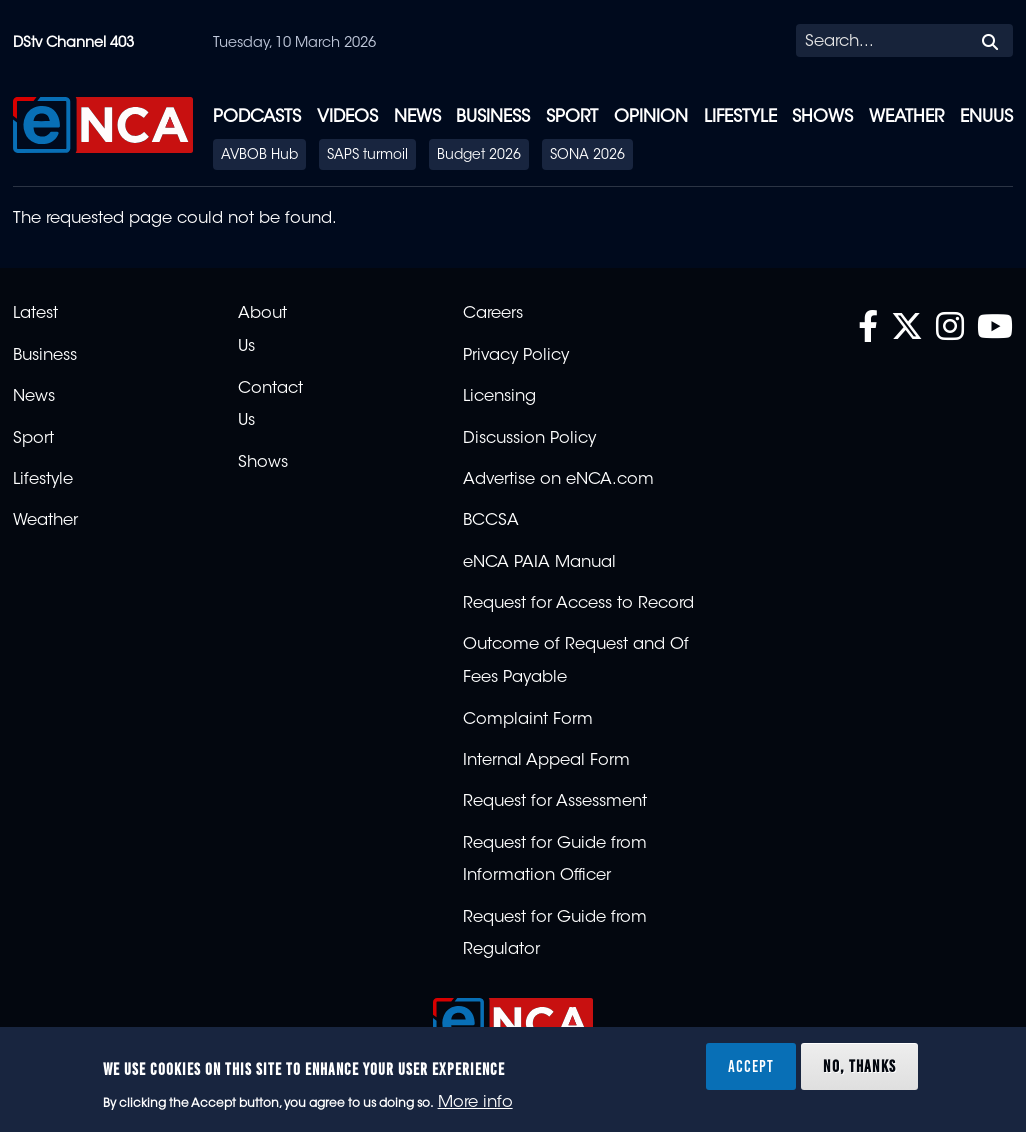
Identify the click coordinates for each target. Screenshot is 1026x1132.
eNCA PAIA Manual (539, 563)
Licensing (499, 397)
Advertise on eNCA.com (558, 480)
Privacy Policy (516, 356)
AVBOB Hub (259, 156)
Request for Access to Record (578, 604)
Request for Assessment (555, 802)
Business (493, 117)
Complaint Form (528, 720)
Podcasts (257, 117)
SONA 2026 (587, 156)
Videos (347, 117)
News (417, 117)
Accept (751, 1066)
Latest (35, 314)
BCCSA (491, 521)
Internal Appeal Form (546, 761)
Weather (906, 117)
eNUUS (986, 117)
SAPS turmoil (367, 156)
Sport (572, 117)
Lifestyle (740, 117)
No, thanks (859, 1066)
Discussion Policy (529, 439)
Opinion (651, 117)
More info (475, 1103)
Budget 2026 (479, 156)
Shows (822, 117)
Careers (493, 314)
